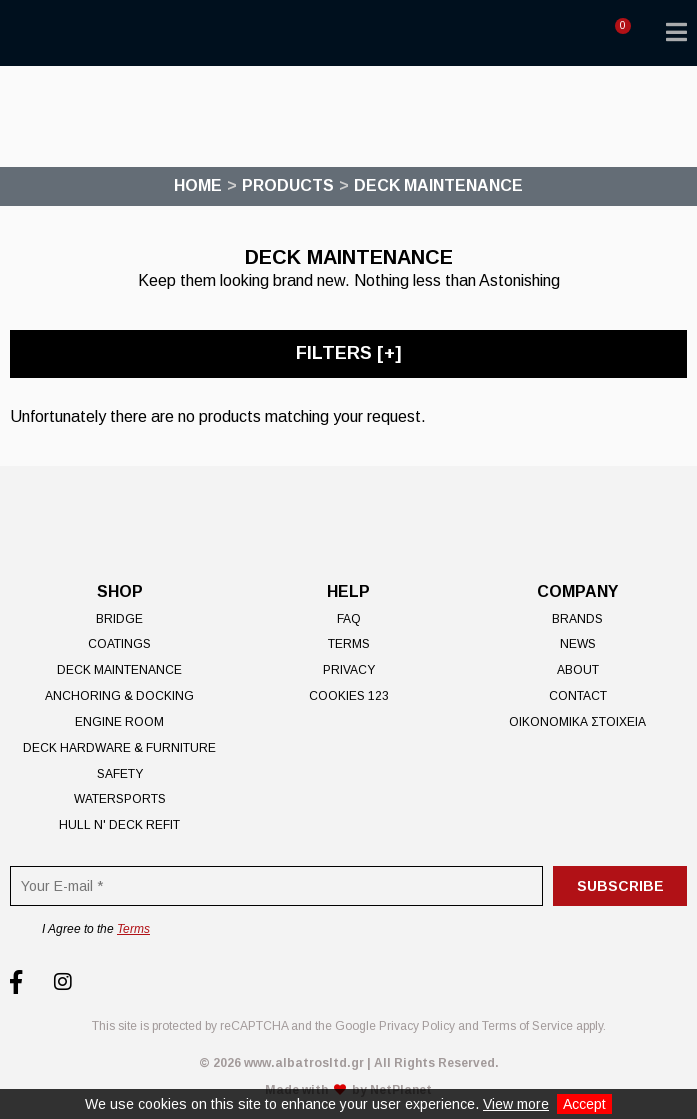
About (578, 670)
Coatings (119, 644)
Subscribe (620, 886)
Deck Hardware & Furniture (119, 748)
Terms (349, 644)
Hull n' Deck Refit (119, 825)
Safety (120, 774)
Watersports (120, 799)
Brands (577, 619)
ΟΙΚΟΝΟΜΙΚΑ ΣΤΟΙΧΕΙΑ (577, 722)
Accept (584, 1104)
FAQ (349, 619)
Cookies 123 (349, 696)
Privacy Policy (417, 1026)
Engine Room (119, 722)
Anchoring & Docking (119, 696)
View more (516, 1104)
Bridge (119, 619)
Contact (578, 696)
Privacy (349, 670)
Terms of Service (527, 1026)
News (578, 644)
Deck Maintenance (119, 670)
